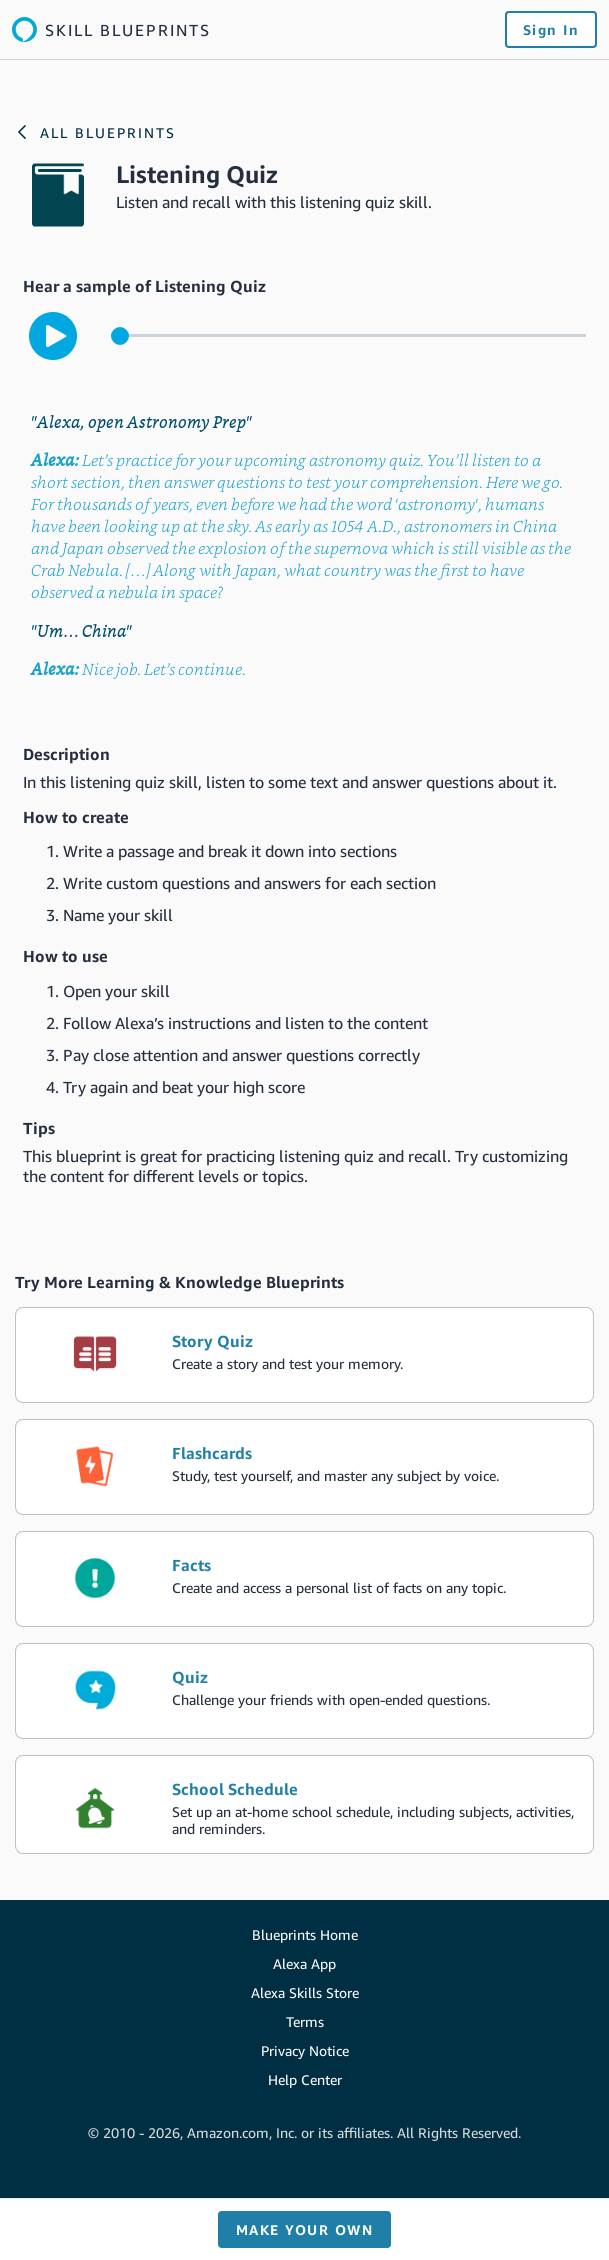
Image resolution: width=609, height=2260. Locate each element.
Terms (305, 2021)
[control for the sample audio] (348, 335)
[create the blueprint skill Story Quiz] (304, 1355)
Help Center (305, 2079)
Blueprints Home (305, 1934)
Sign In (551, 29)
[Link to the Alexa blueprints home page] (111, 29)
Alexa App (304, 1963)
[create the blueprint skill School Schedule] (304, 1804)
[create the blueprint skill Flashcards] (304, 1467)
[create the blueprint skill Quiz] (304, 1691)
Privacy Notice (305, 2050)
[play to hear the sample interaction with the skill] (53, 336)
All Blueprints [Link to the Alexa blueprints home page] (108, 132)
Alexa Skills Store (305, 1992)
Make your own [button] (305, 2229)
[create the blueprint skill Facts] (304, 1579)
